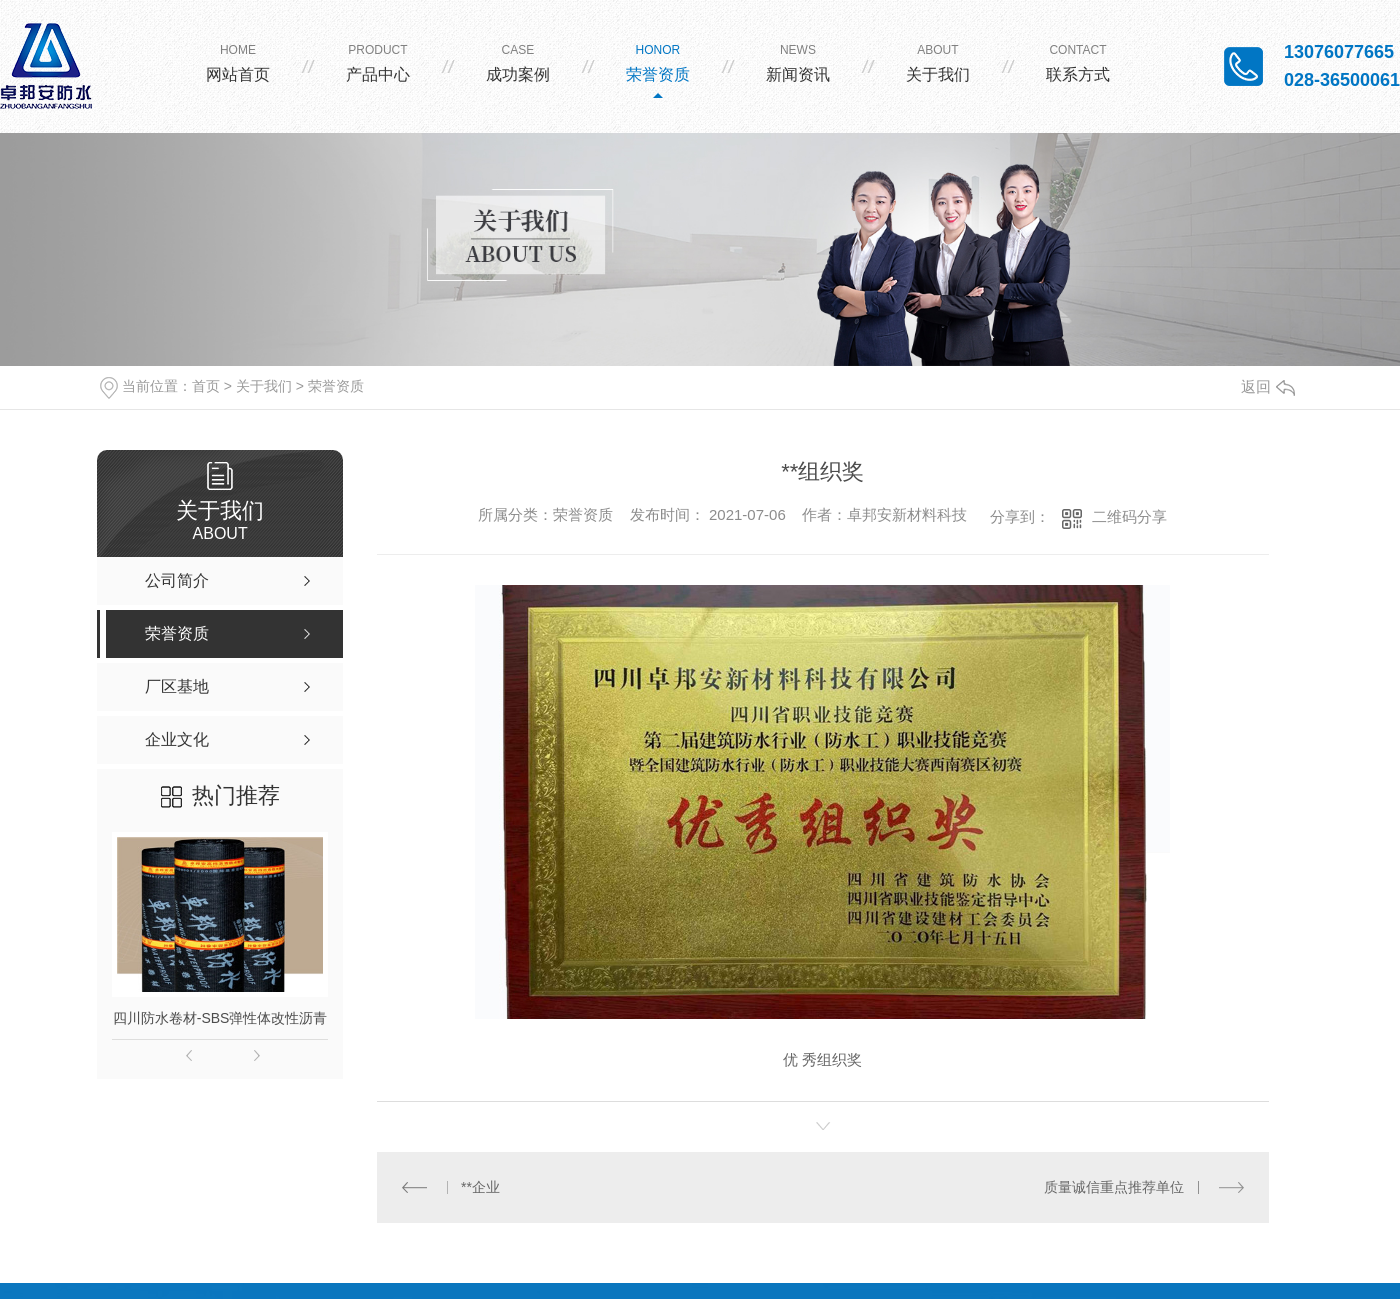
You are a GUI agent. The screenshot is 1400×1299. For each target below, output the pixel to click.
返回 (1268, 386)
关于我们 (264, 386)
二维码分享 (1129, 516)
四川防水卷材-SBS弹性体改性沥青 (220, 1018)
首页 (206, 386)
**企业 (480, 1187)
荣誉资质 (336, 386)
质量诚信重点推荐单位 (1115, 1187)
